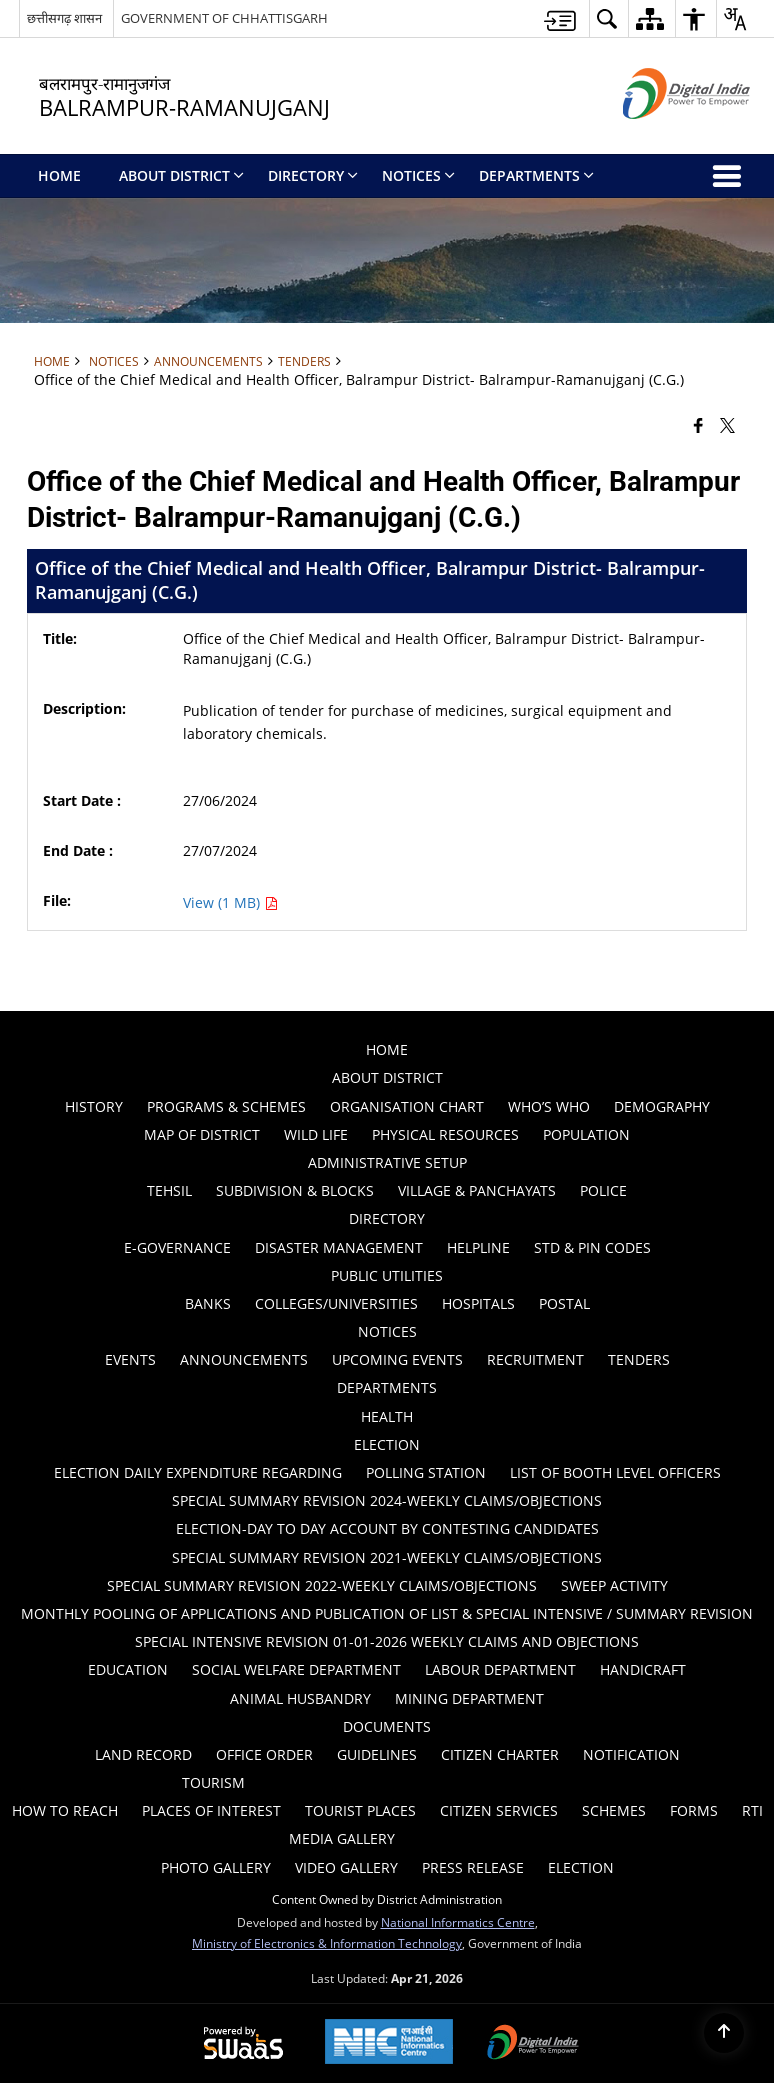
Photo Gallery (216, 1867)
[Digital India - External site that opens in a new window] (661, 135)
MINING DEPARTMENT (469, 1698)
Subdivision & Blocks (295, 1190)
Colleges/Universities (336, 1303)
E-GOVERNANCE (177, 1247)
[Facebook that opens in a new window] (698, 424)
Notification (631, 1754)
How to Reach (65, 1810)
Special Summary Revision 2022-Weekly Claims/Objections (322, 1585)
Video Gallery (346, 1867)
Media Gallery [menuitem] (342, 1838)
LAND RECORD (143, 1754)
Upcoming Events (397, 1359)
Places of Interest (211, 1810)
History (94, 1106)
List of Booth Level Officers (615, 1472)
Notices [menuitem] (418, 175)
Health (387, 1416)
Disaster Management (339, 1247)
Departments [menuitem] (536, 175)
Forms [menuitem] (694, 1810)
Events (130, 1359)
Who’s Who (549, 1106)
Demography (662, 1106)
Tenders (304, 361)
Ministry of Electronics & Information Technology (327, 1943)
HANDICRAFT (643, 1669)
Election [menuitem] (581, 1867)
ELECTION (387, 1444)
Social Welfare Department (296, 1669)
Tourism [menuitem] (213, 1782)
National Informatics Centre (458, 1922)
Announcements (208, 361)
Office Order (264, 1754)
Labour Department (500, 1669)
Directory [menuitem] (313, 175)
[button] (606, 18)
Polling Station (426, 1472)
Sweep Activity (614, 1585)
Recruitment (535, 1359)
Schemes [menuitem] (614, 1810)
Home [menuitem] (59, 175)
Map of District (202, 1134)
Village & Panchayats (477, 1190)
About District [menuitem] (181, 175)
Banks (208, 1303)
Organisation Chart (407, 1106)
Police (603, 1190)
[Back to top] (724, 2033)
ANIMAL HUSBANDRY (300, 1698)
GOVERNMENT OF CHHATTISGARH (224, 18)
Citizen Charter (500, 1754)
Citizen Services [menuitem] (499, 1810)
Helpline (478, 1247)
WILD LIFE (316, 1134)
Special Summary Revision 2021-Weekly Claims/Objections (387, 1557)
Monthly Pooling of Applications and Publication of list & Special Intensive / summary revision (387, 1613)
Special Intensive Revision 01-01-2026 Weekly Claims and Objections (387, 1641)
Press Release (473, 1867)
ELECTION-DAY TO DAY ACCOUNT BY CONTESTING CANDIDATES (387, 1528)
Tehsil (169, 1190)
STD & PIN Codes (592, 1247)
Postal (564, 1303)
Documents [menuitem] (387, 1726)
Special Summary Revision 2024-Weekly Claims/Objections (387, 1500)
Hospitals (478, 1303)
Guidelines (377, 1754)
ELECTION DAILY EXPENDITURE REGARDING (198, 1472)
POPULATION (586, 1134)
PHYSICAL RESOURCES (445, 1134)
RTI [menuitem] (752, 1810)
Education (128, 1669)
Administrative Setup (387, 1162)
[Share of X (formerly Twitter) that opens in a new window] (727, 424)
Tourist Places (360, 1810)
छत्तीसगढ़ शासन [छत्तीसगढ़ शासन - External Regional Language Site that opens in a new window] (64, 18)
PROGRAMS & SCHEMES (226, 1106)
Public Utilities (387, 1275)
